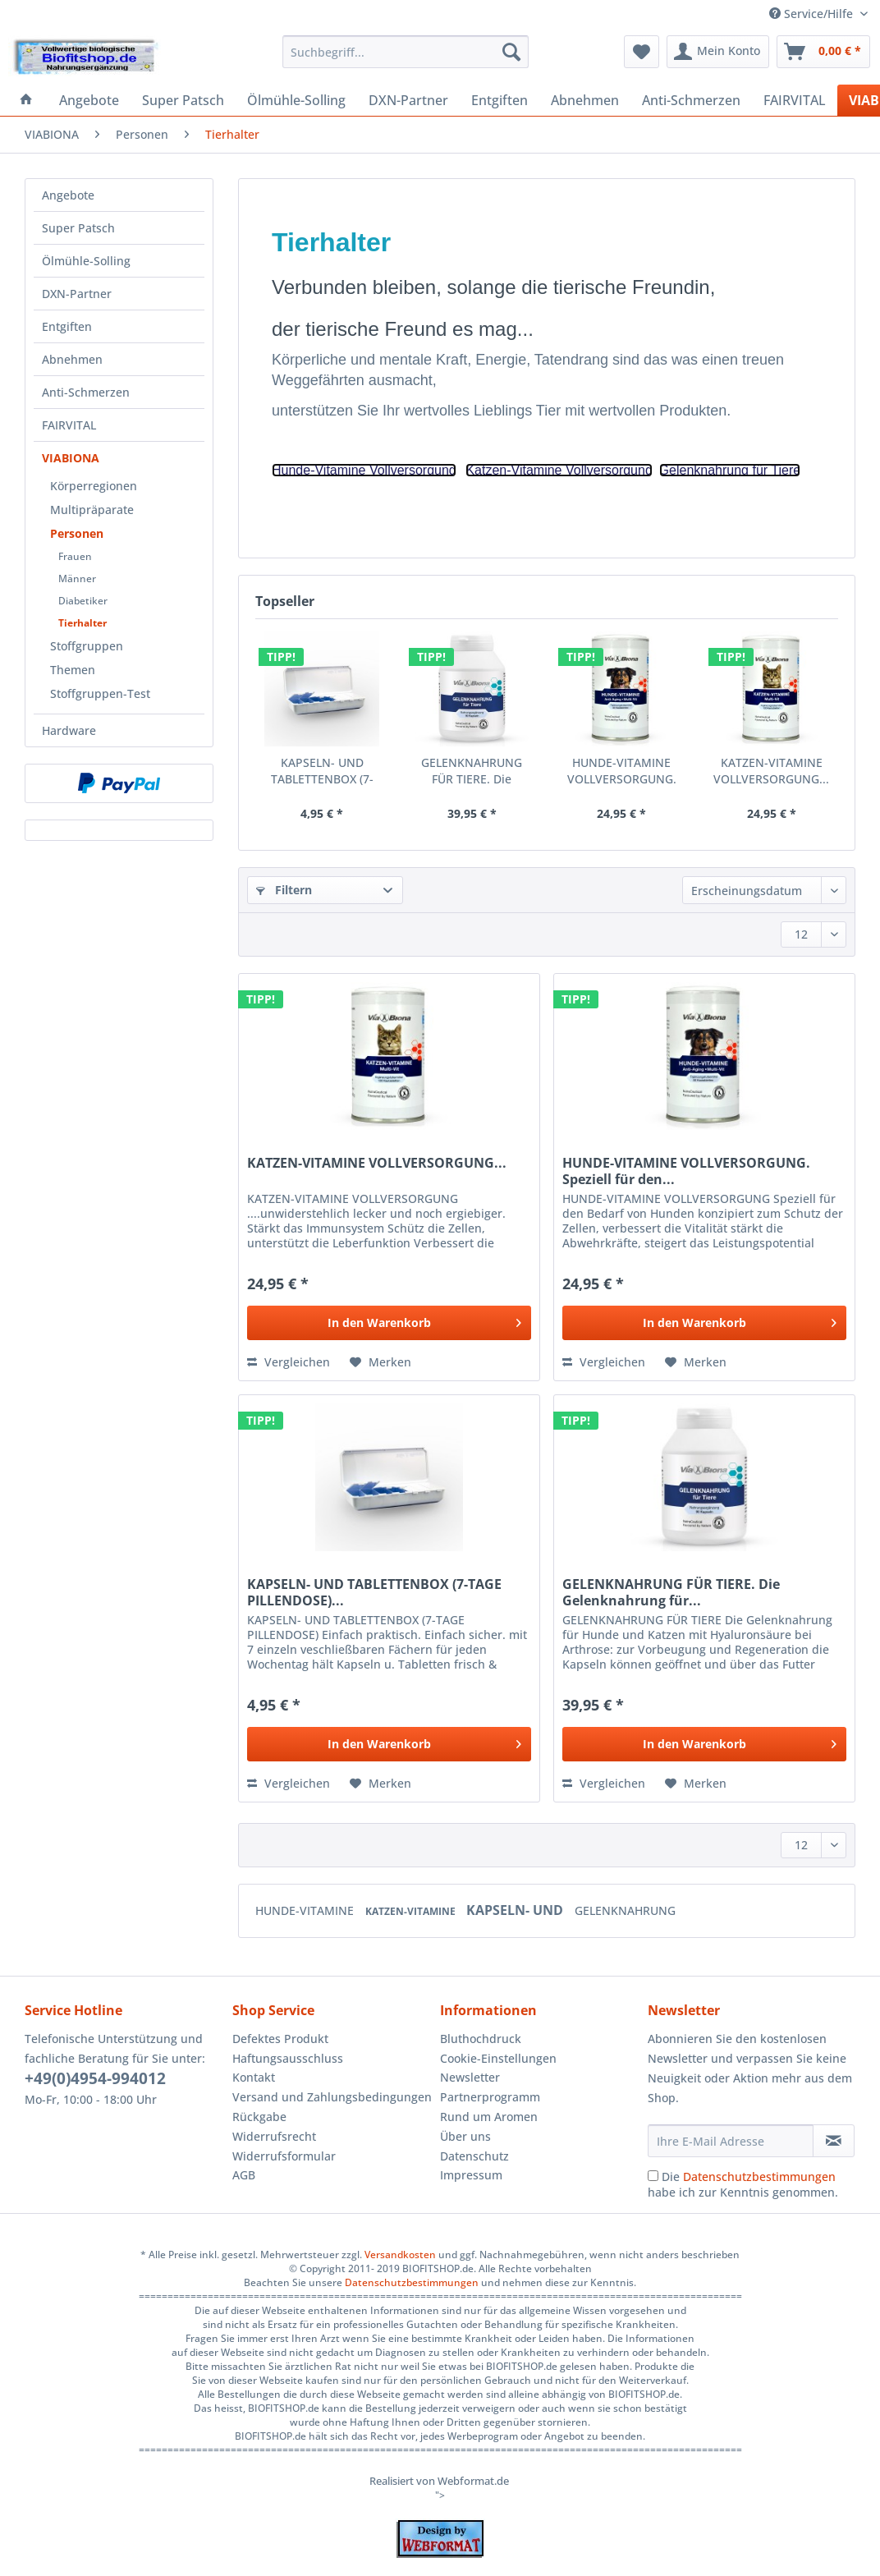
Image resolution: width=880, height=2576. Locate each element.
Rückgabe (259, 2116)
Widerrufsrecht (274, 2136)
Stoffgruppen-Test (100, 693)
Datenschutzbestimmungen (759, 2176)
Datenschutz (474, 2156)
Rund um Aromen (489, 2116)
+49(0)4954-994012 (95, 2078)
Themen (72, 669)
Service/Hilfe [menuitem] (812, 13)
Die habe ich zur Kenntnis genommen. (743, 2184)
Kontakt (253, 2077)
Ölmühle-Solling (86, 261)
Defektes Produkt (280, 2038)
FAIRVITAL (69, 425)
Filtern (284, 890)
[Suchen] (511, 51)
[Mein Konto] (718, 51)
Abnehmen (72, 359)
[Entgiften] (499, 100)
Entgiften (67, 326)
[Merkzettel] (641, 51)
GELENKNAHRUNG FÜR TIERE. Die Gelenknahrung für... (471, 771)
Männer (77, 578)
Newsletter (470, 2077)
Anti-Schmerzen (86, 392)
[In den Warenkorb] (389, 1323)
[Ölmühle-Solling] (296, 100)
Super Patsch (78, 228)
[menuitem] (405, 59)
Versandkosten (400, 2254)
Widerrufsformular (284, 2156)
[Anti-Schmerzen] (691, 100)
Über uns (465, 2136)
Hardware (69, 730)
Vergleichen (288, 1362)
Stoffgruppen (86, 646)
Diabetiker (83, 601)
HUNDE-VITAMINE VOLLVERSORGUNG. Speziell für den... (621, 771)
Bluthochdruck (480, 2038)
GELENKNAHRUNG (625, 1910)
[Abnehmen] (584, 100)
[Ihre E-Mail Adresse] (731, 2140)
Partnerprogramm (490, 2097)
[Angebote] (89, 100)
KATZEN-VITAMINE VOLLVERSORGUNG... (771, 771)
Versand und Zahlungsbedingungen (332, 2097)
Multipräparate (92, 509)
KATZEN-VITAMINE (411, 1911)
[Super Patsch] (183, 100)
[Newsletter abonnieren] (834, 2140)
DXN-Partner (77, 293)
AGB (243, 2175)
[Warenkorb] (823, 51)
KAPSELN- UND (516, 1910)
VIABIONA (70, 458)
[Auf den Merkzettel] (380, 1362)
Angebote (68, 195)
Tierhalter (82, 623)
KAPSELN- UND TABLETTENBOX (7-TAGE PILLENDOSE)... (321, 771)
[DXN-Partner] (408, 100)
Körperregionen (93, 486)
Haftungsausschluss (287, 2058)
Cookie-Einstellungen (498, 2058)
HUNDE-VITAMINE (306, 1910)
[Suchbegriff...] (405, 51)
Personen (76, 533)
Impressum (471, 2175)
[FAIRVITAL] (794, 100)
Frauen (75, 556)
